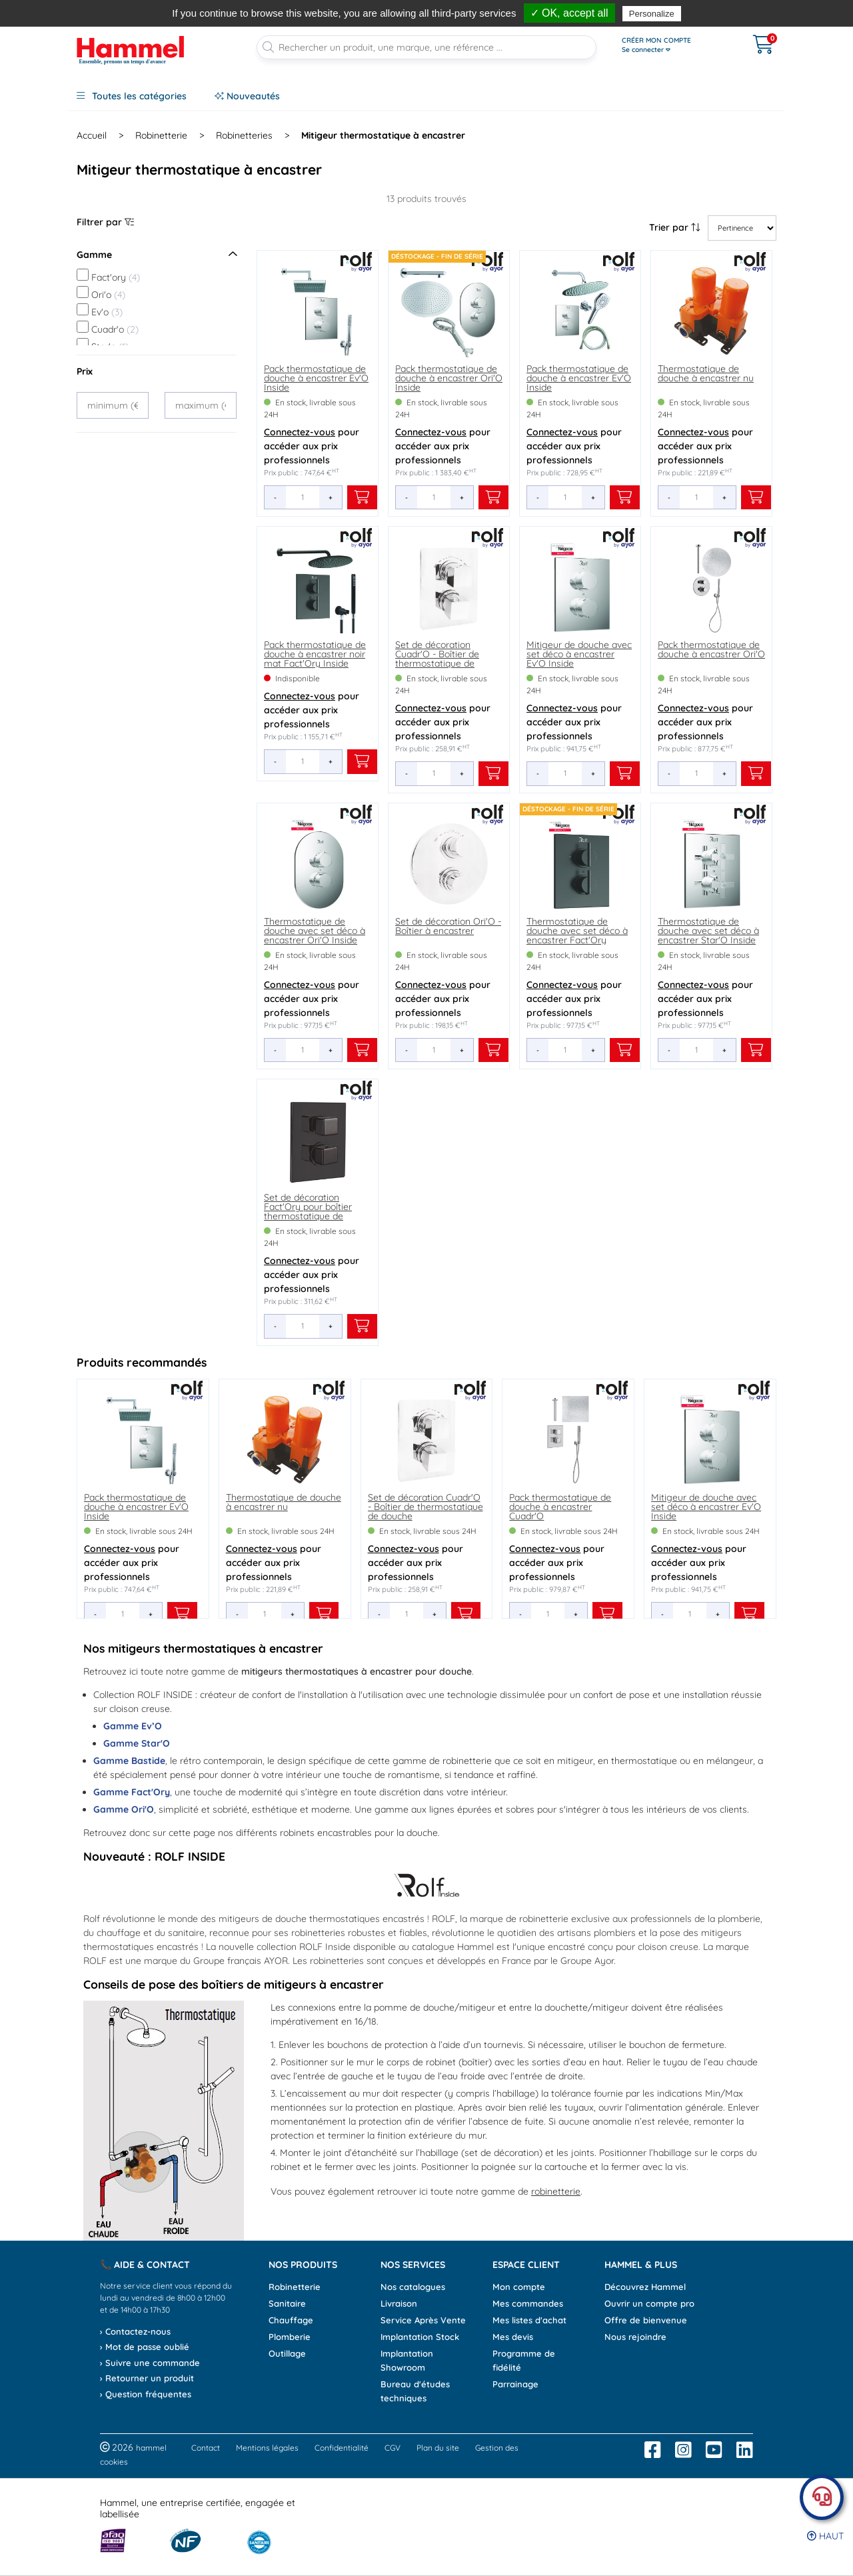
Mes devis (512, 2336)
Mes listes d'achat (529, 2320)
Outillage (287, 2353)
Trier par (674, 227)
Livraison (399, 2303)
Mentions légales (267, 2448)
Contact (205, 2448)
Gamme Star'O (136, 1743)
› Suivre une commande (150, 2362)
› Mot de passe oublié (144, 2346)
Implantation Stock (420, 2336)
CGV (393, 2448)
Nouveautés (247, 96)
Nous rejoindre (635, 2336)
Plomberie (290, 2336)
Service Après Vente (423, 2320)
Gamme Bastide (129, 1761)
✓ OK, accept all (569, 13)
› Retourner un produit (147, 2378)
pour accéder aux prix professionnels (311, 446)
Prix (85, 371)
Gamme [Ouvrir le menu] (157, 254)
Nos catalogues (413, 2286)
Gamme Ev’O (132, 1726)
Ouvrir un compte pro (649, 2303)
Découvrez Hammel (645, 2286)
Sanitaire (287, 2303)
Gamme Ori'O (123, 1809)
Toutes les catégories (132, 96)
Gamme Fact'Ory (131, 1792)
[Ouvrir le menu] (674, 45)
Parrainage (515, 2384)
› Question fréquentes (145, 2394)
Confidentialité (342, 2448)
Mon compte (518, 2286)
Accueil (92, 135)
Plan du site (438, 2448)
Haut (825, 2536)
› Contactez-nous (135, 2331)
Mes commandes (527, 2303)
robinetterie (555, 2191)
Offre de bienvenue (645, 2320)
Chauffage (291, 2320)
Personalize (651, 14)
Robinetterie (295, 2286)
